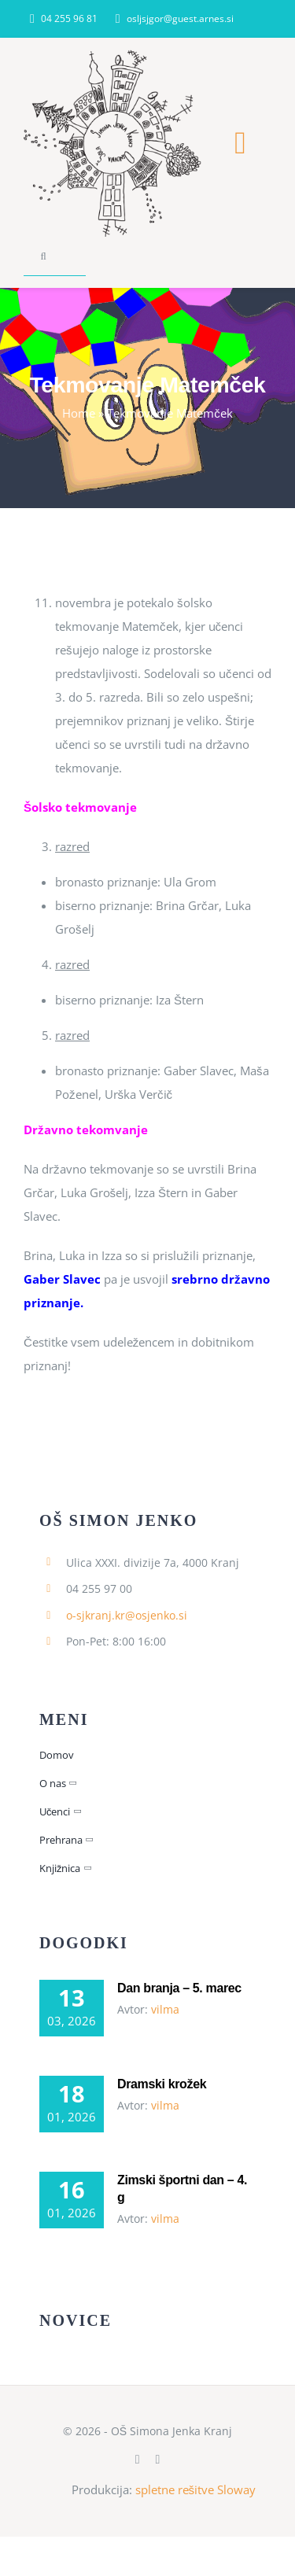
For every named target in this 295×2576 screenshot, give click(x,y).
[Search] (43, 256)
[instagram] (158, 2459)
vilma (165, 2009)
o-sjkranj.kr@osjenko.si (126, 1615)
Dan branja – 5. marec (179, 1988)
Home (78, 413)
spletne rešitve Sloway (195, 2489)
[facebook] (137, 2459)
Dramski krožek (161, 2084)
